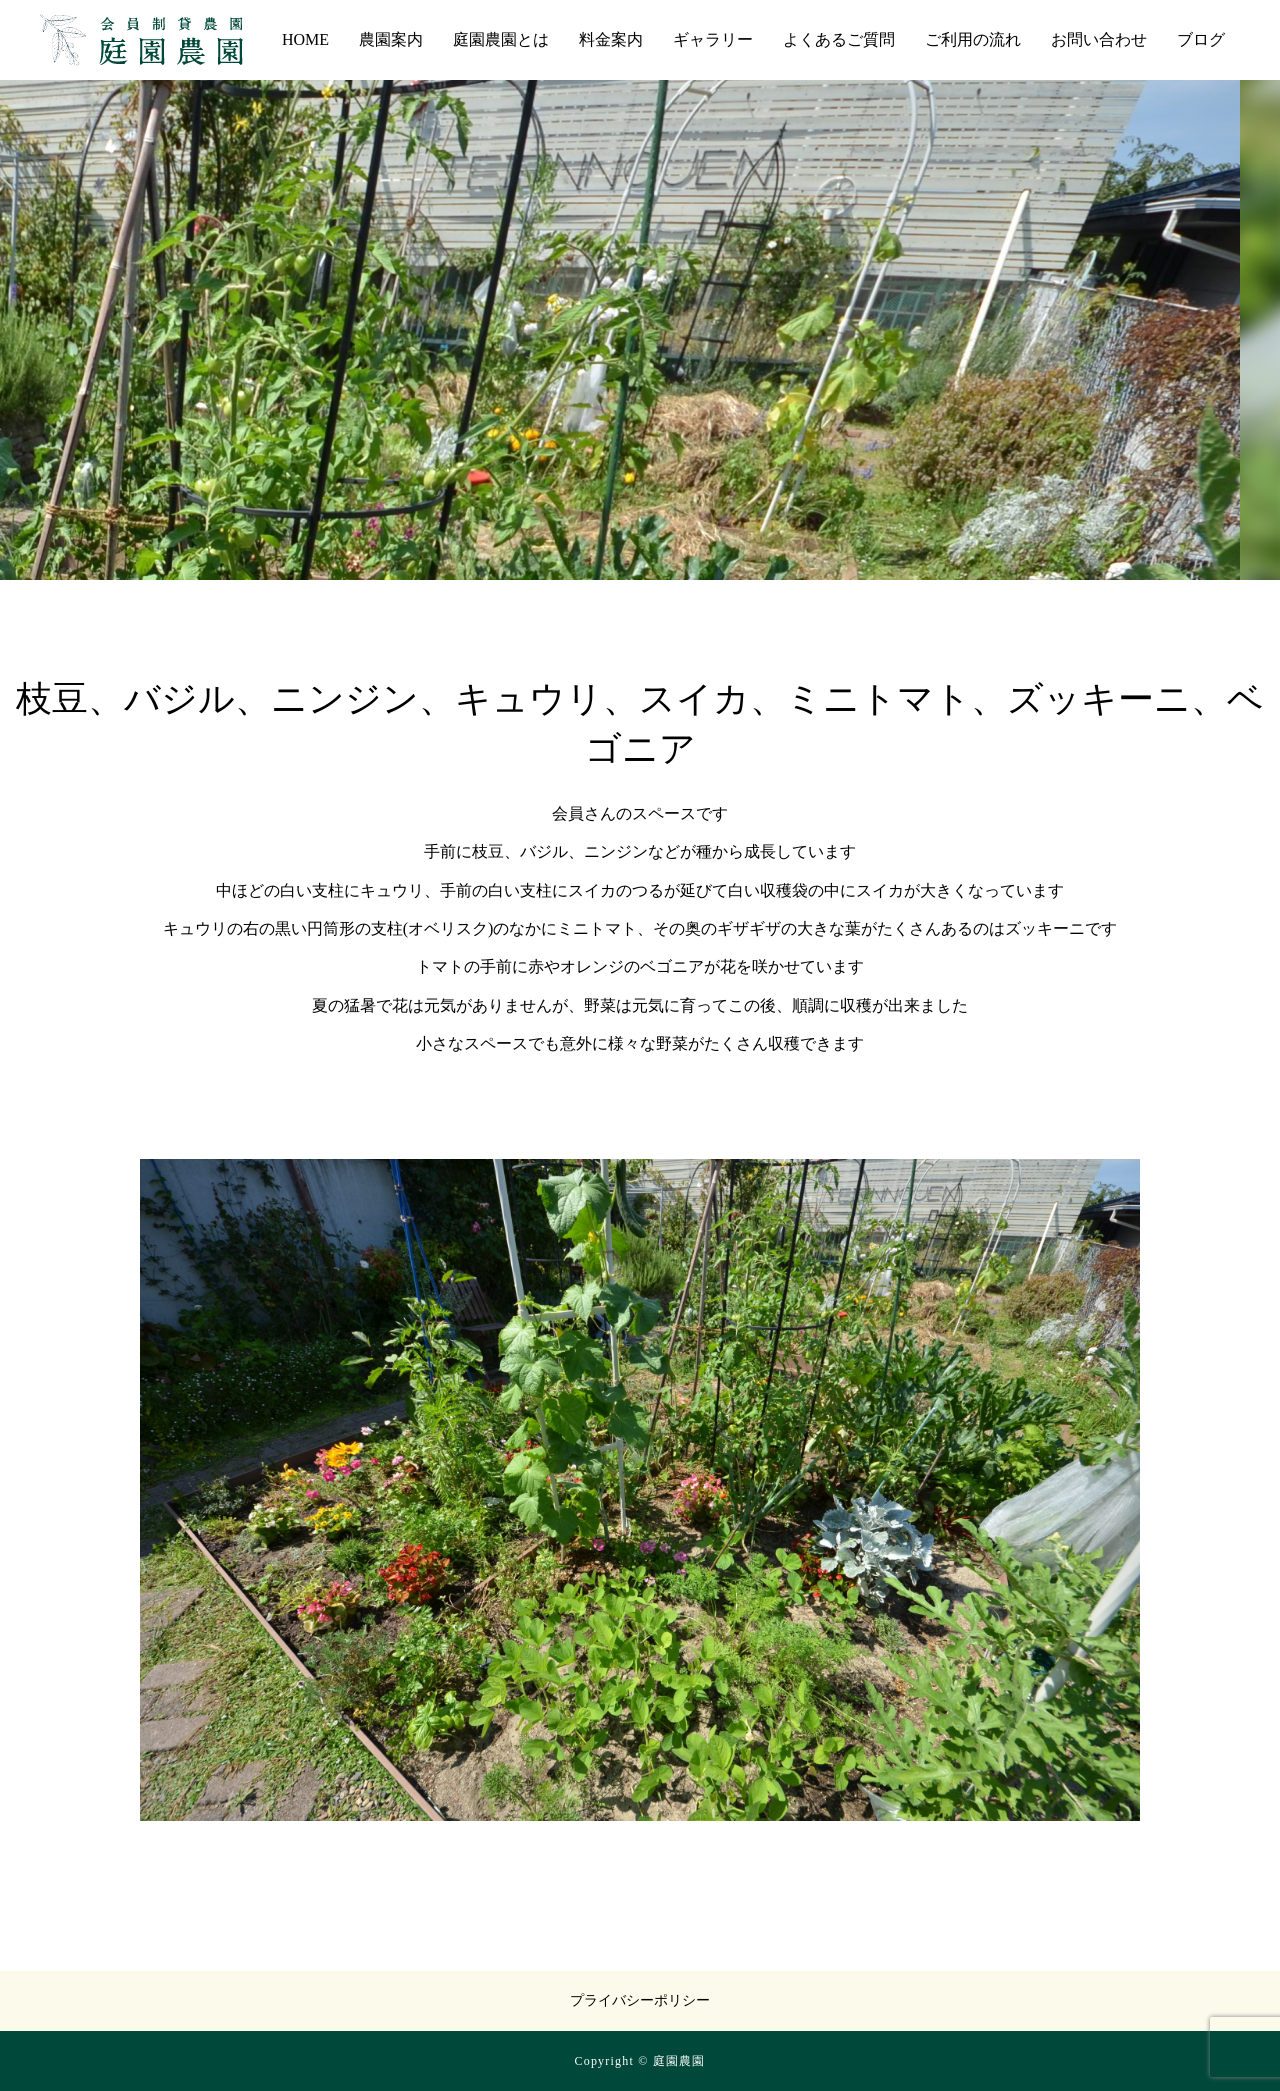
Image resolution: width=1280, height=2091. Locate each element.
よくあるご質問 (839, 39)
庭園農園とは (501, 39)
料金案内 (611, 39)
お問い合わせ (1099, 39)
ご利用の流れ (973, 39)
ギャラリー (713, 39)
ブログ (1201, 39)
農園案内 (391, 39)
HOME (305, 39)
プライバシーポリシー (640, 2000)
